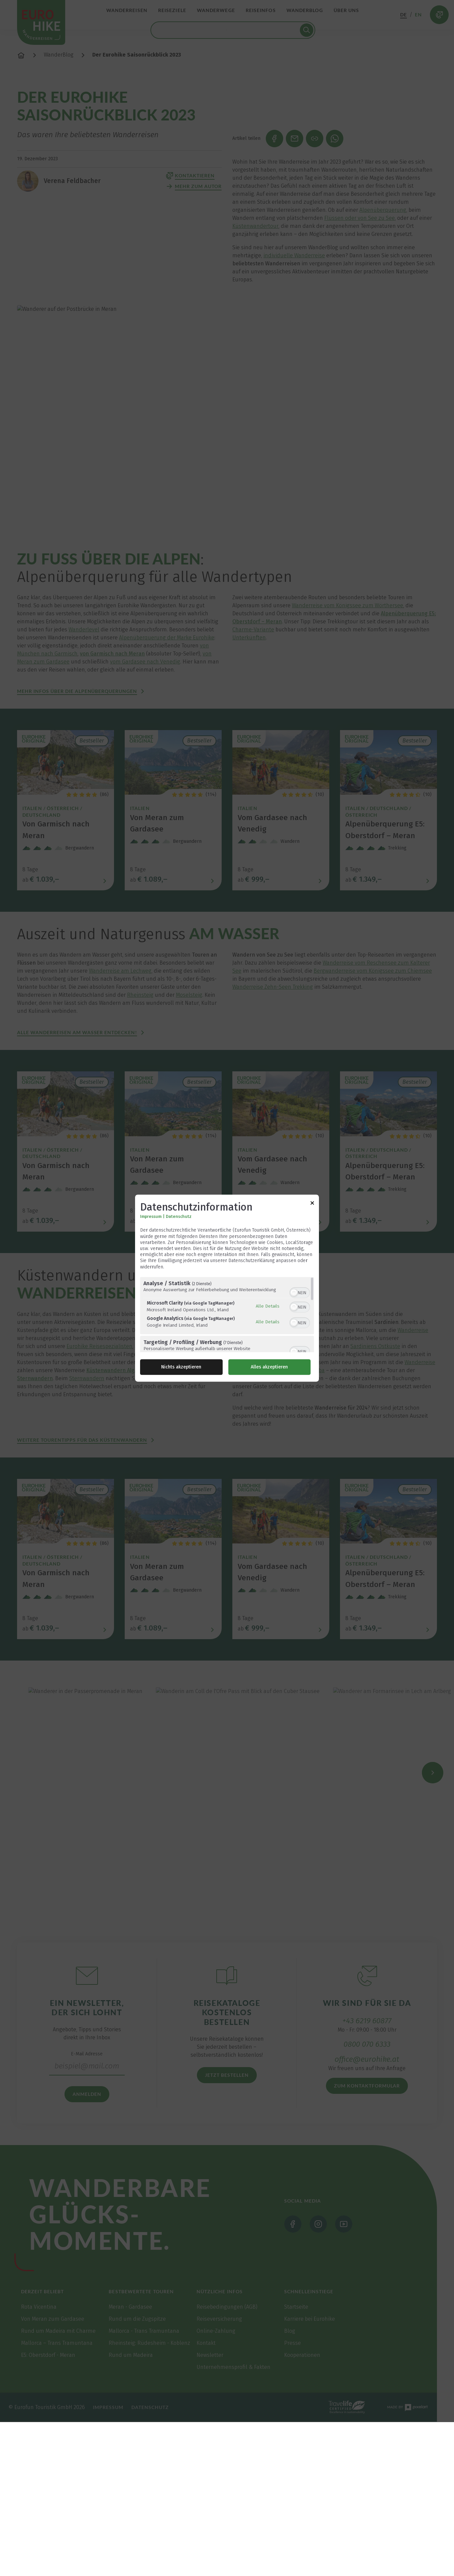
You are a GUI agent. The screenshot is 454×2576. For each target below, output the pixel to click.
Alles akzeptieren (269, 1367)
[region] (227, 1314)
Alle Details (267, 1306)
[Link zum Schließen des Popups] (312, 1204)
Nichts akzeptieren (181, 1367)
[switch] (300, 1291)
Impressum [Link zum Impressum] (150, 1216)
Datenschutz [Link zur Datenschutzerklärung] (179, 1216)
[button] (294, 1292)
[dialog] (227, 1288)
